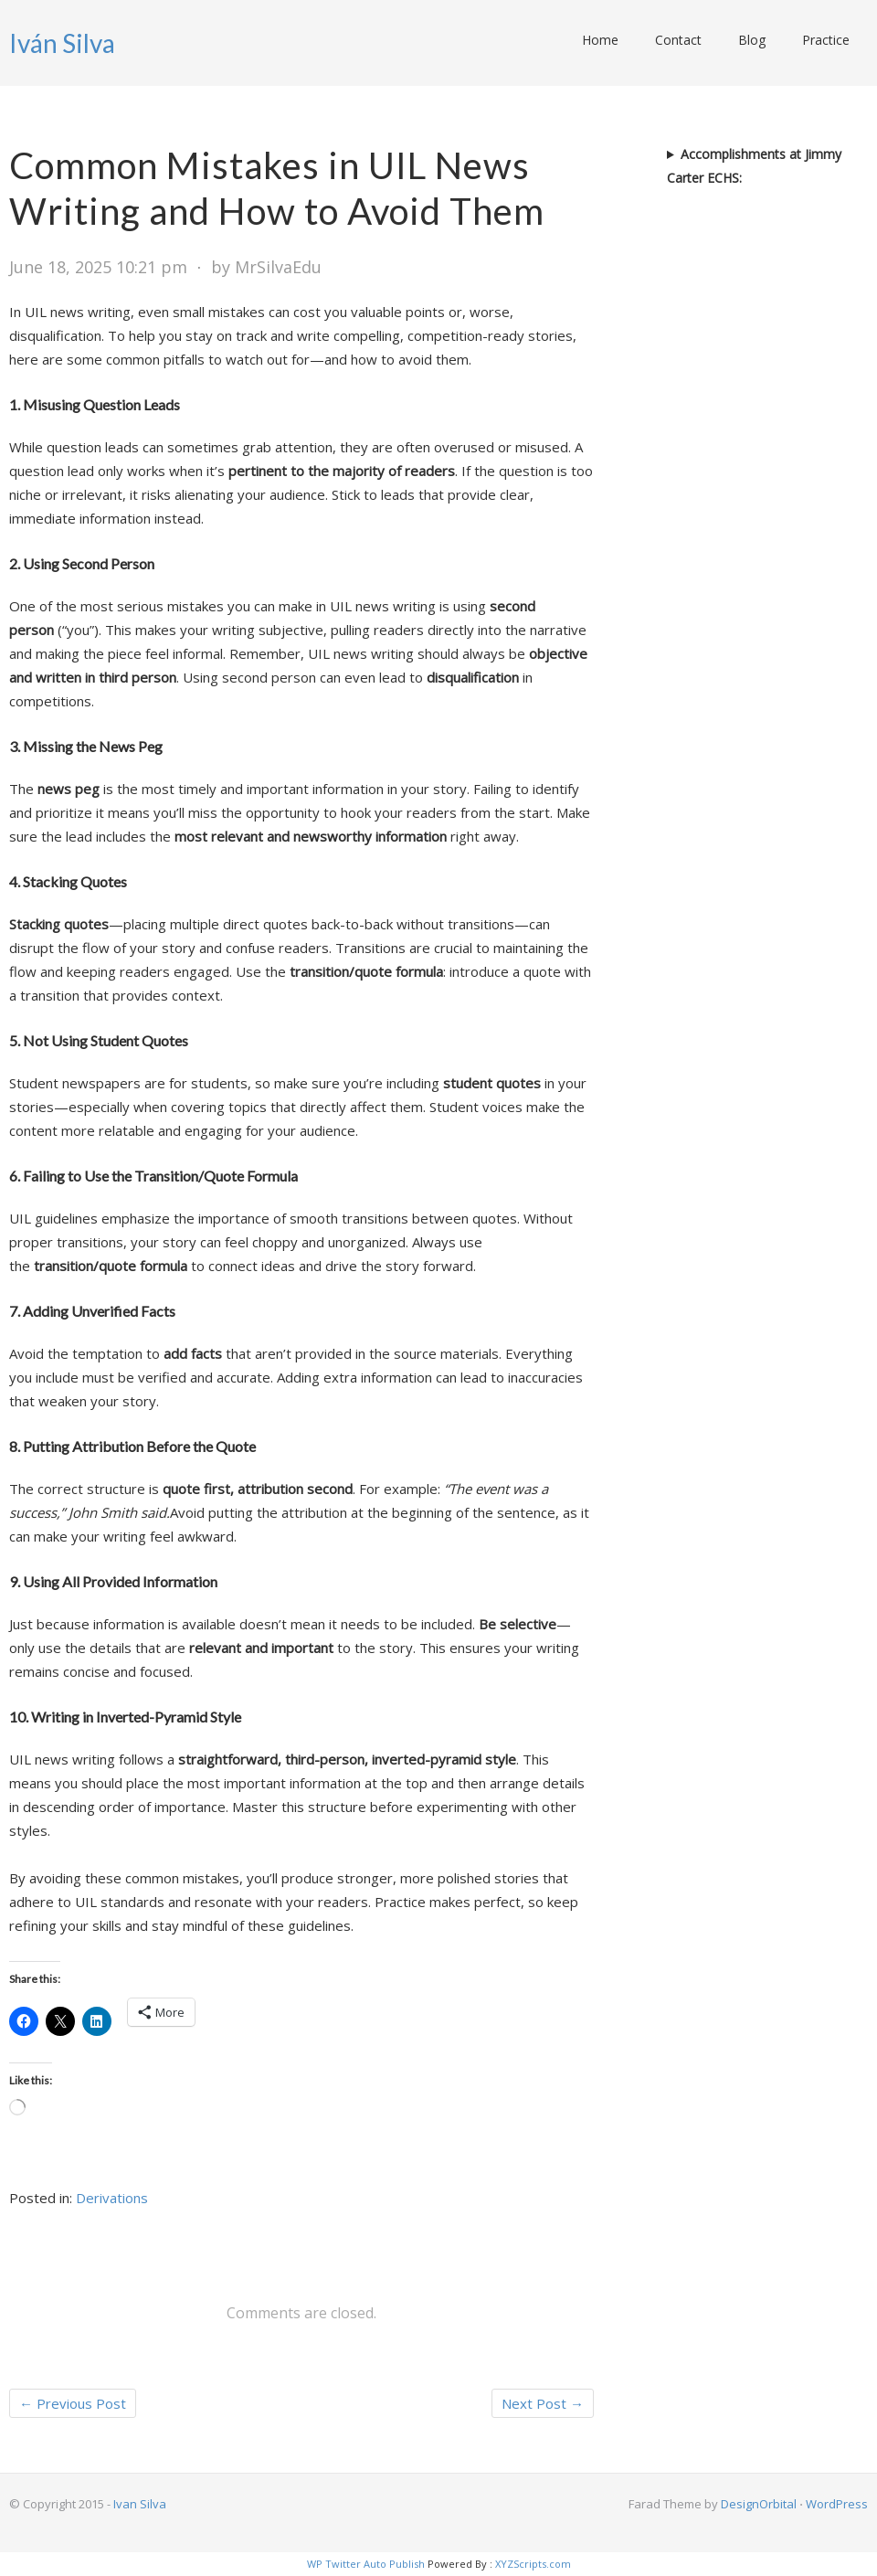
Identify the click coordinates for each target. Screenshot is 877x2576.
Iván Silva (62, 42)
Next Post (543, 2403)
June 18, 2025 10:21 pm (98, 267)
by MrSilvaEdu (266, 267)
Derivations (112, 2198)
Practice (826, 39)
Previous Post (72, 2403)
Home (600, 39)
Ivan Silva (139, 2504)
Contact (678, 39)
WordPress (837, 2504)
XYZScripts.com (533, 2564)
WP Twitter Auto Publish (366, 2564)
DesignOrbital (759, 2504)
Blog (752, 39)
